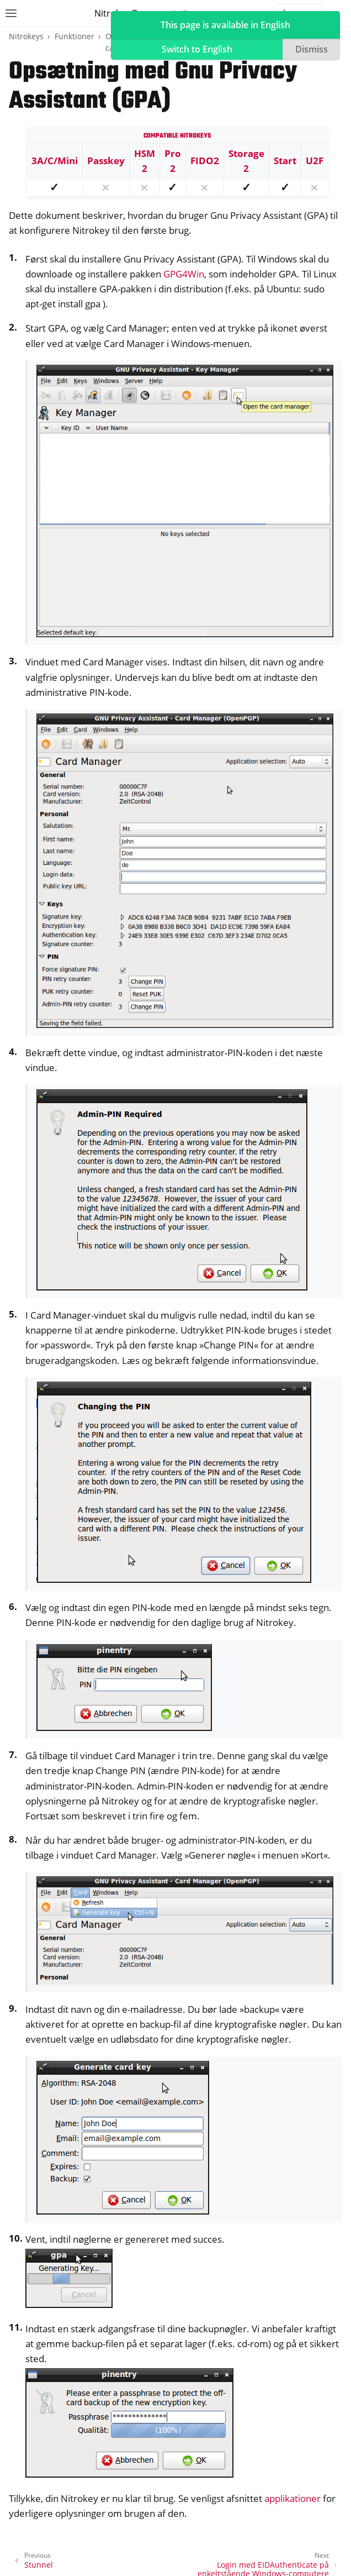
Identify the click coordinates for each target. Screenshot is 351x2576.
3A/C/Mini (54, 160)
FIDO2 (204, 160)
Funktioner (74, 36)
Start (285, 160)
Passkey (106, 160)
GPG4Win (183, 273)
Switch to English (197, 49)
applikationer (292, 2498)
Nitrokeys (26, 36)
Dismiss (311, 49)
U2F (314, 160)
